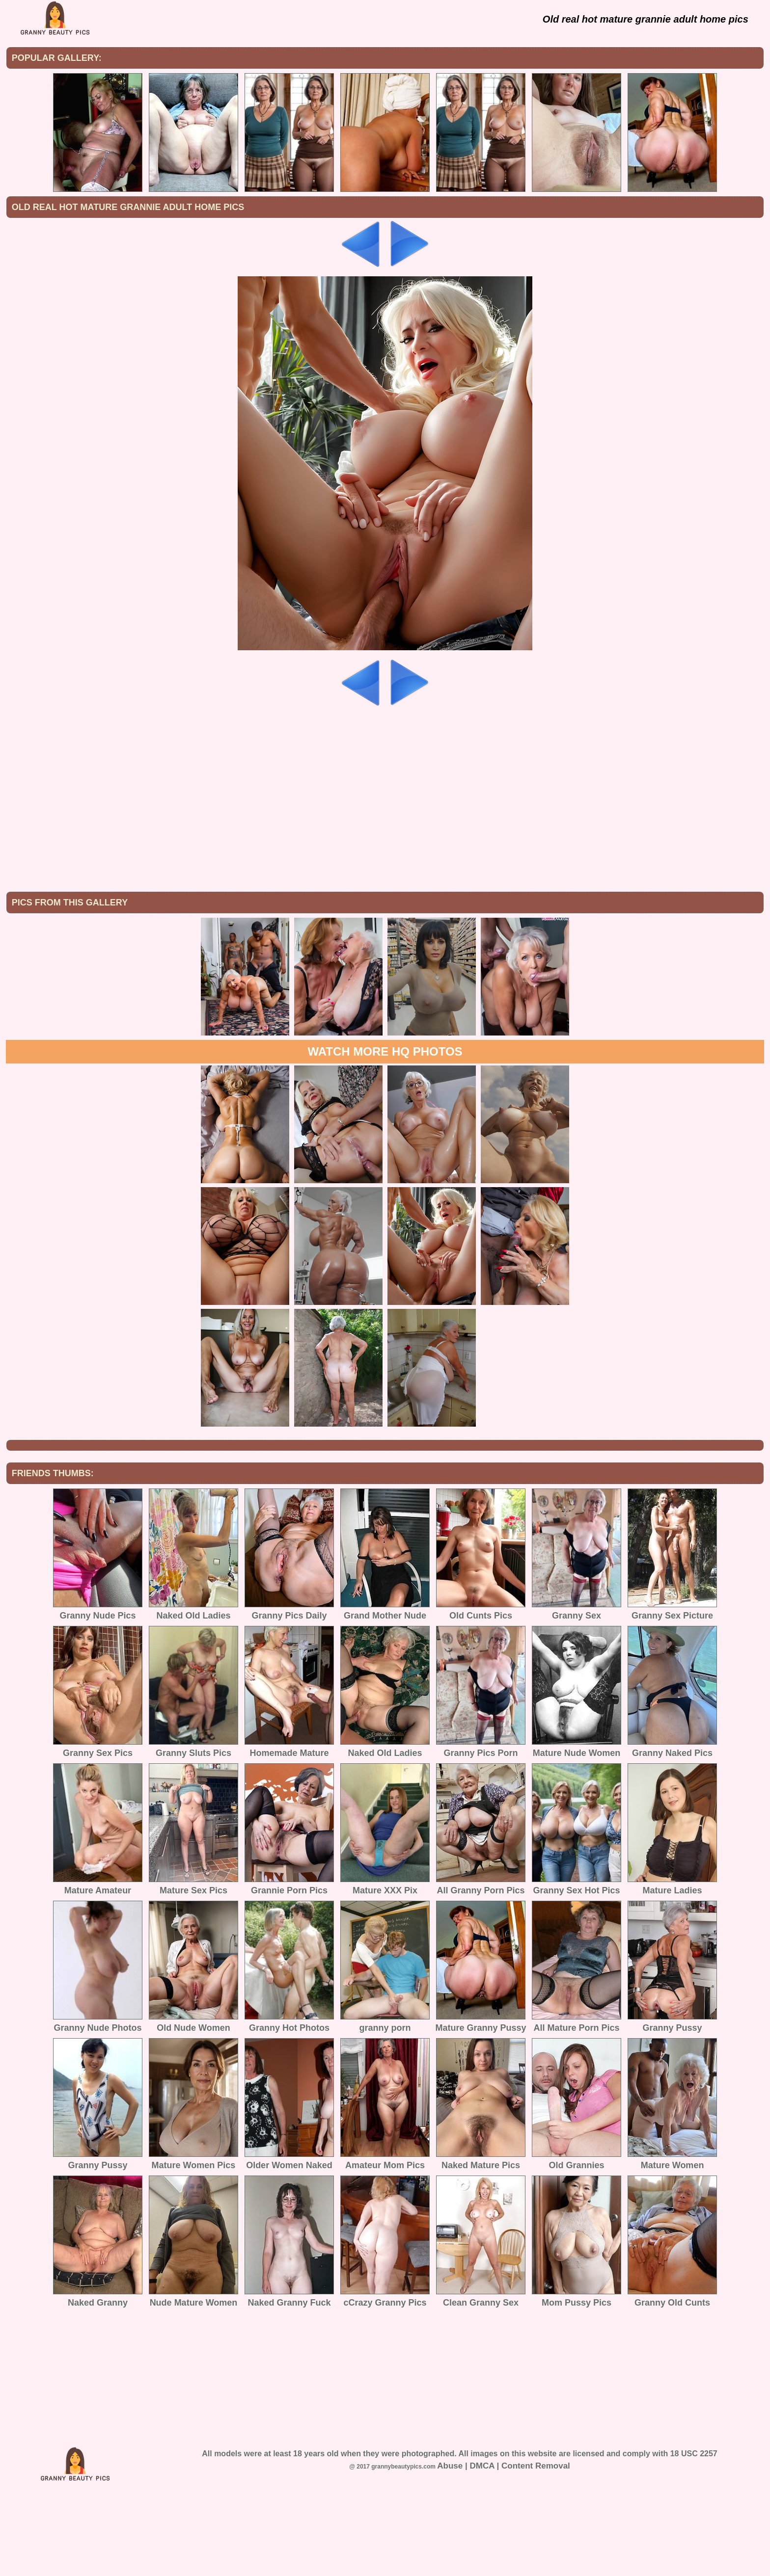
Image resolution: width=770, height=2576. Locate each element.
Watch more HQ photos (384, 1132)
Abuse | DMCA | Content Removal (503, 2546)
